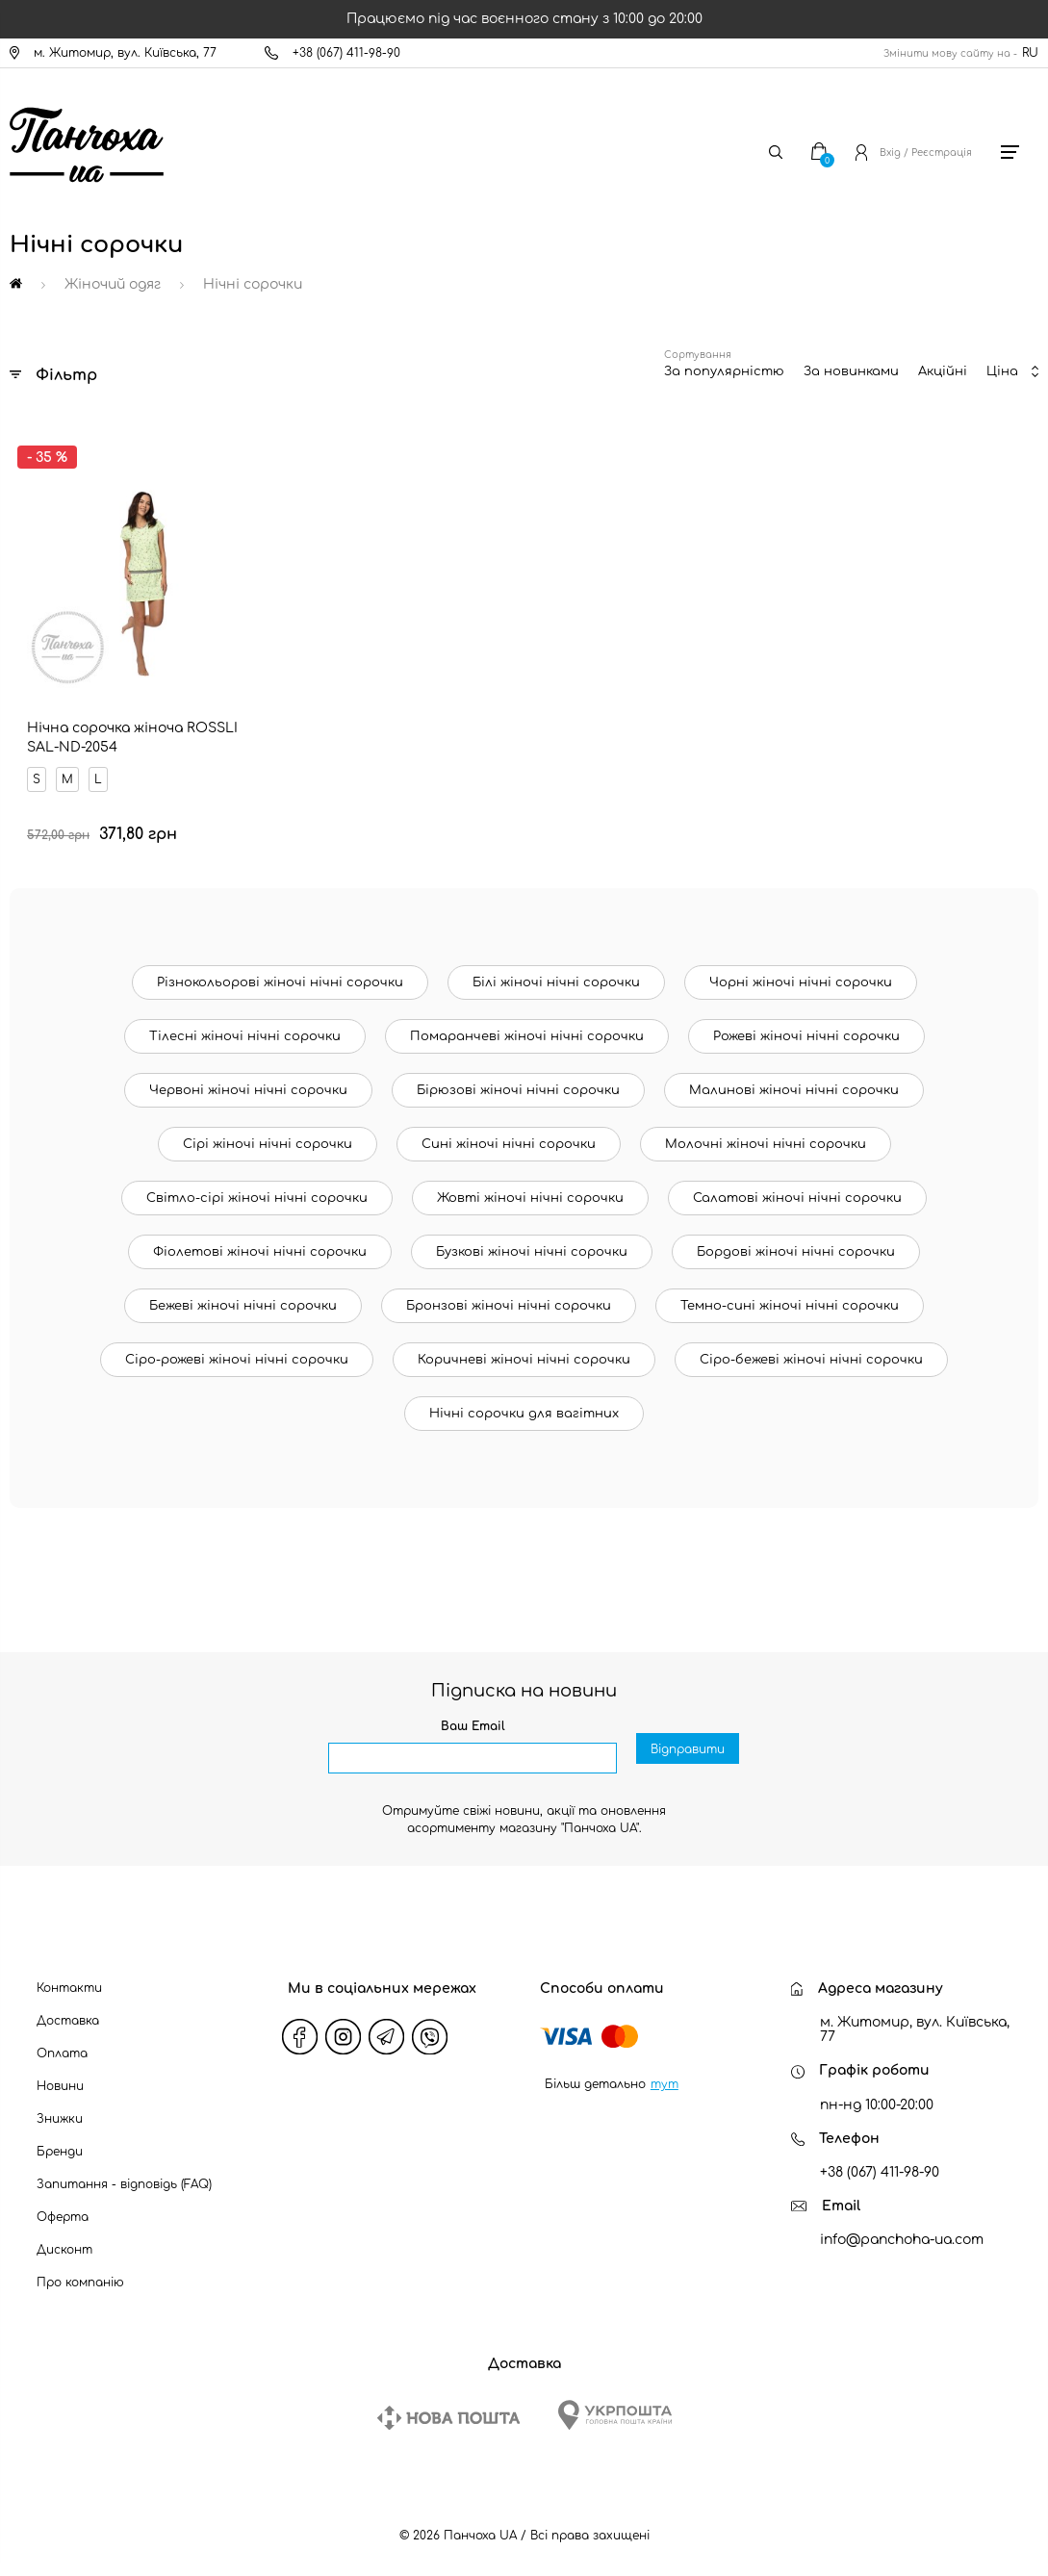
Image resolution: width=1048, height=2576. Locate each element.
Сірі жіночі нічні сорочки (267, 1129)
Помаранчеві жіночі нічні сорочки (527, 1022)
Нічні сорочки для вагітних (524, 1399)
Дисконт (64, 2235)
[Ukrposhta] (615, 2400)
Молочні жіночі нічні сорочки (765, 1129)
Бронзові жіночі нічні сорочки (508, 1291)
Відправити (688, 1744)
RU (1030, 53)
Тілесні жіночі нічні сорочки (245, 1022)
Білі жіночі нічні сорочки (556, 968)
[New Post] (448, 2403)
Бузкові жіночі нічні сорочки (531, 1237)
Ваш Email (473, 1712)
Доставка (68, 2006)
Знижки (60, 2104)
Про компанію (80, 2268)
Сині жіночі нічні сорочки (509, 1129)
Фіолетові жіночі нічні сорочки (260, 1237)
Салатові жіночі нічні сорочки (797, 1183)
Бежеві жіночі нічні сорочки (243, 1291)
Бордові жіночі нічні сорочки (796, 1237)
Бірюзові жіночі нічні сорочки (518, 1076)
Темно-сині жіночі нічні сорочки (789, 1291)
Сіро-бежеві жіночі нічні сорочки (811, 1345)
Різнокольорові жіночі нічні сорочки (280, 968)
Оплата (62, 2039)
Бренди (60, 2137)
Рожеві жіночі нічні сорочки (806, 1022)
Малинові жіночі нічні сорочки (794, 1076)
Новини (60, 2072)
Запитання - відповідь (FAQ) (124, 2170)
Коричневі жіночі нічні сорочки (524, 1345)
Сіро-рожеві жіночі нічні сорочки (236, 1345)
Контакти (69, 1973)
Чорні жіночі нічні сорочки (800, 968)
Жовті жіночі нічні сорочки (530, 1183)
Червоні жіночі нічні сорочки (248, 1076)
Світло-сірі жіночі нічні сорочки (257, 1183)
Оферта (63, 2202)
